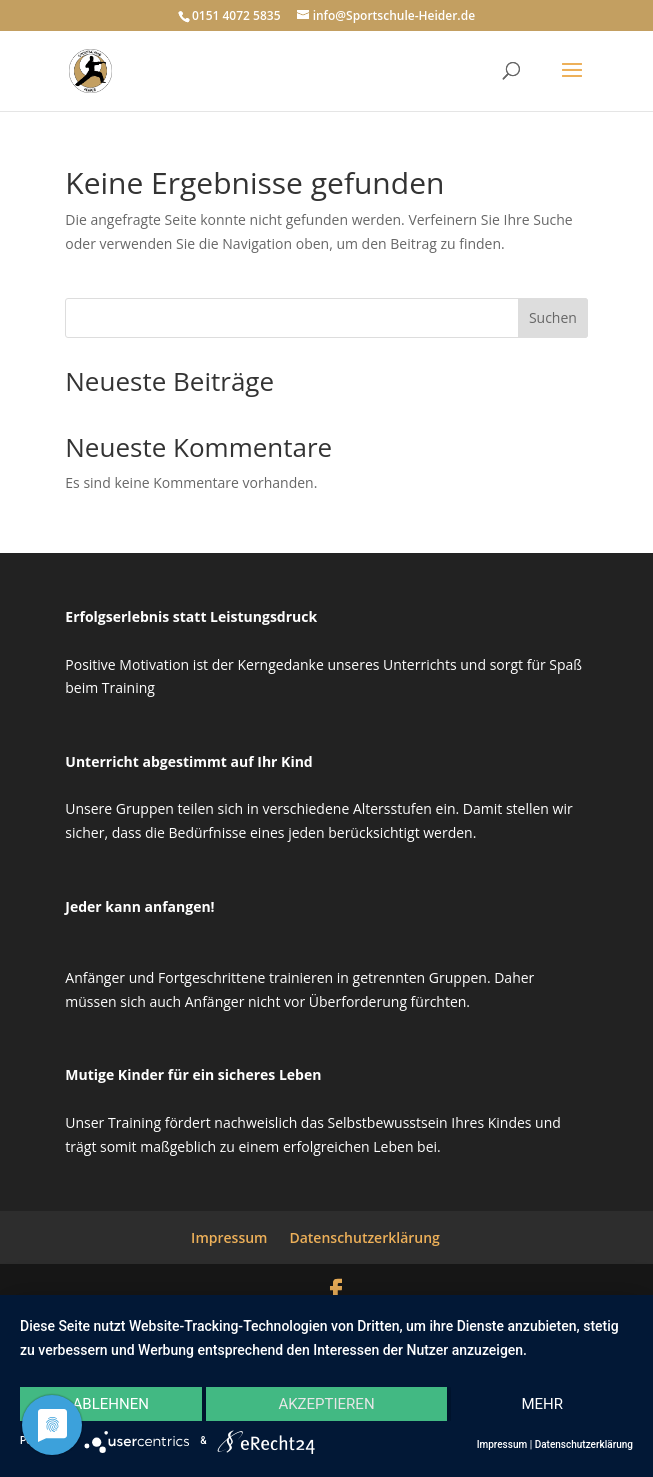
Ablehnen (111, 1404)
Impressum (229, 1237)
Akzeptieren (326, 1404)
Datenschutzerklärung (364, 1237)
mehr (542, 1404)
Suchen (553, 317)
